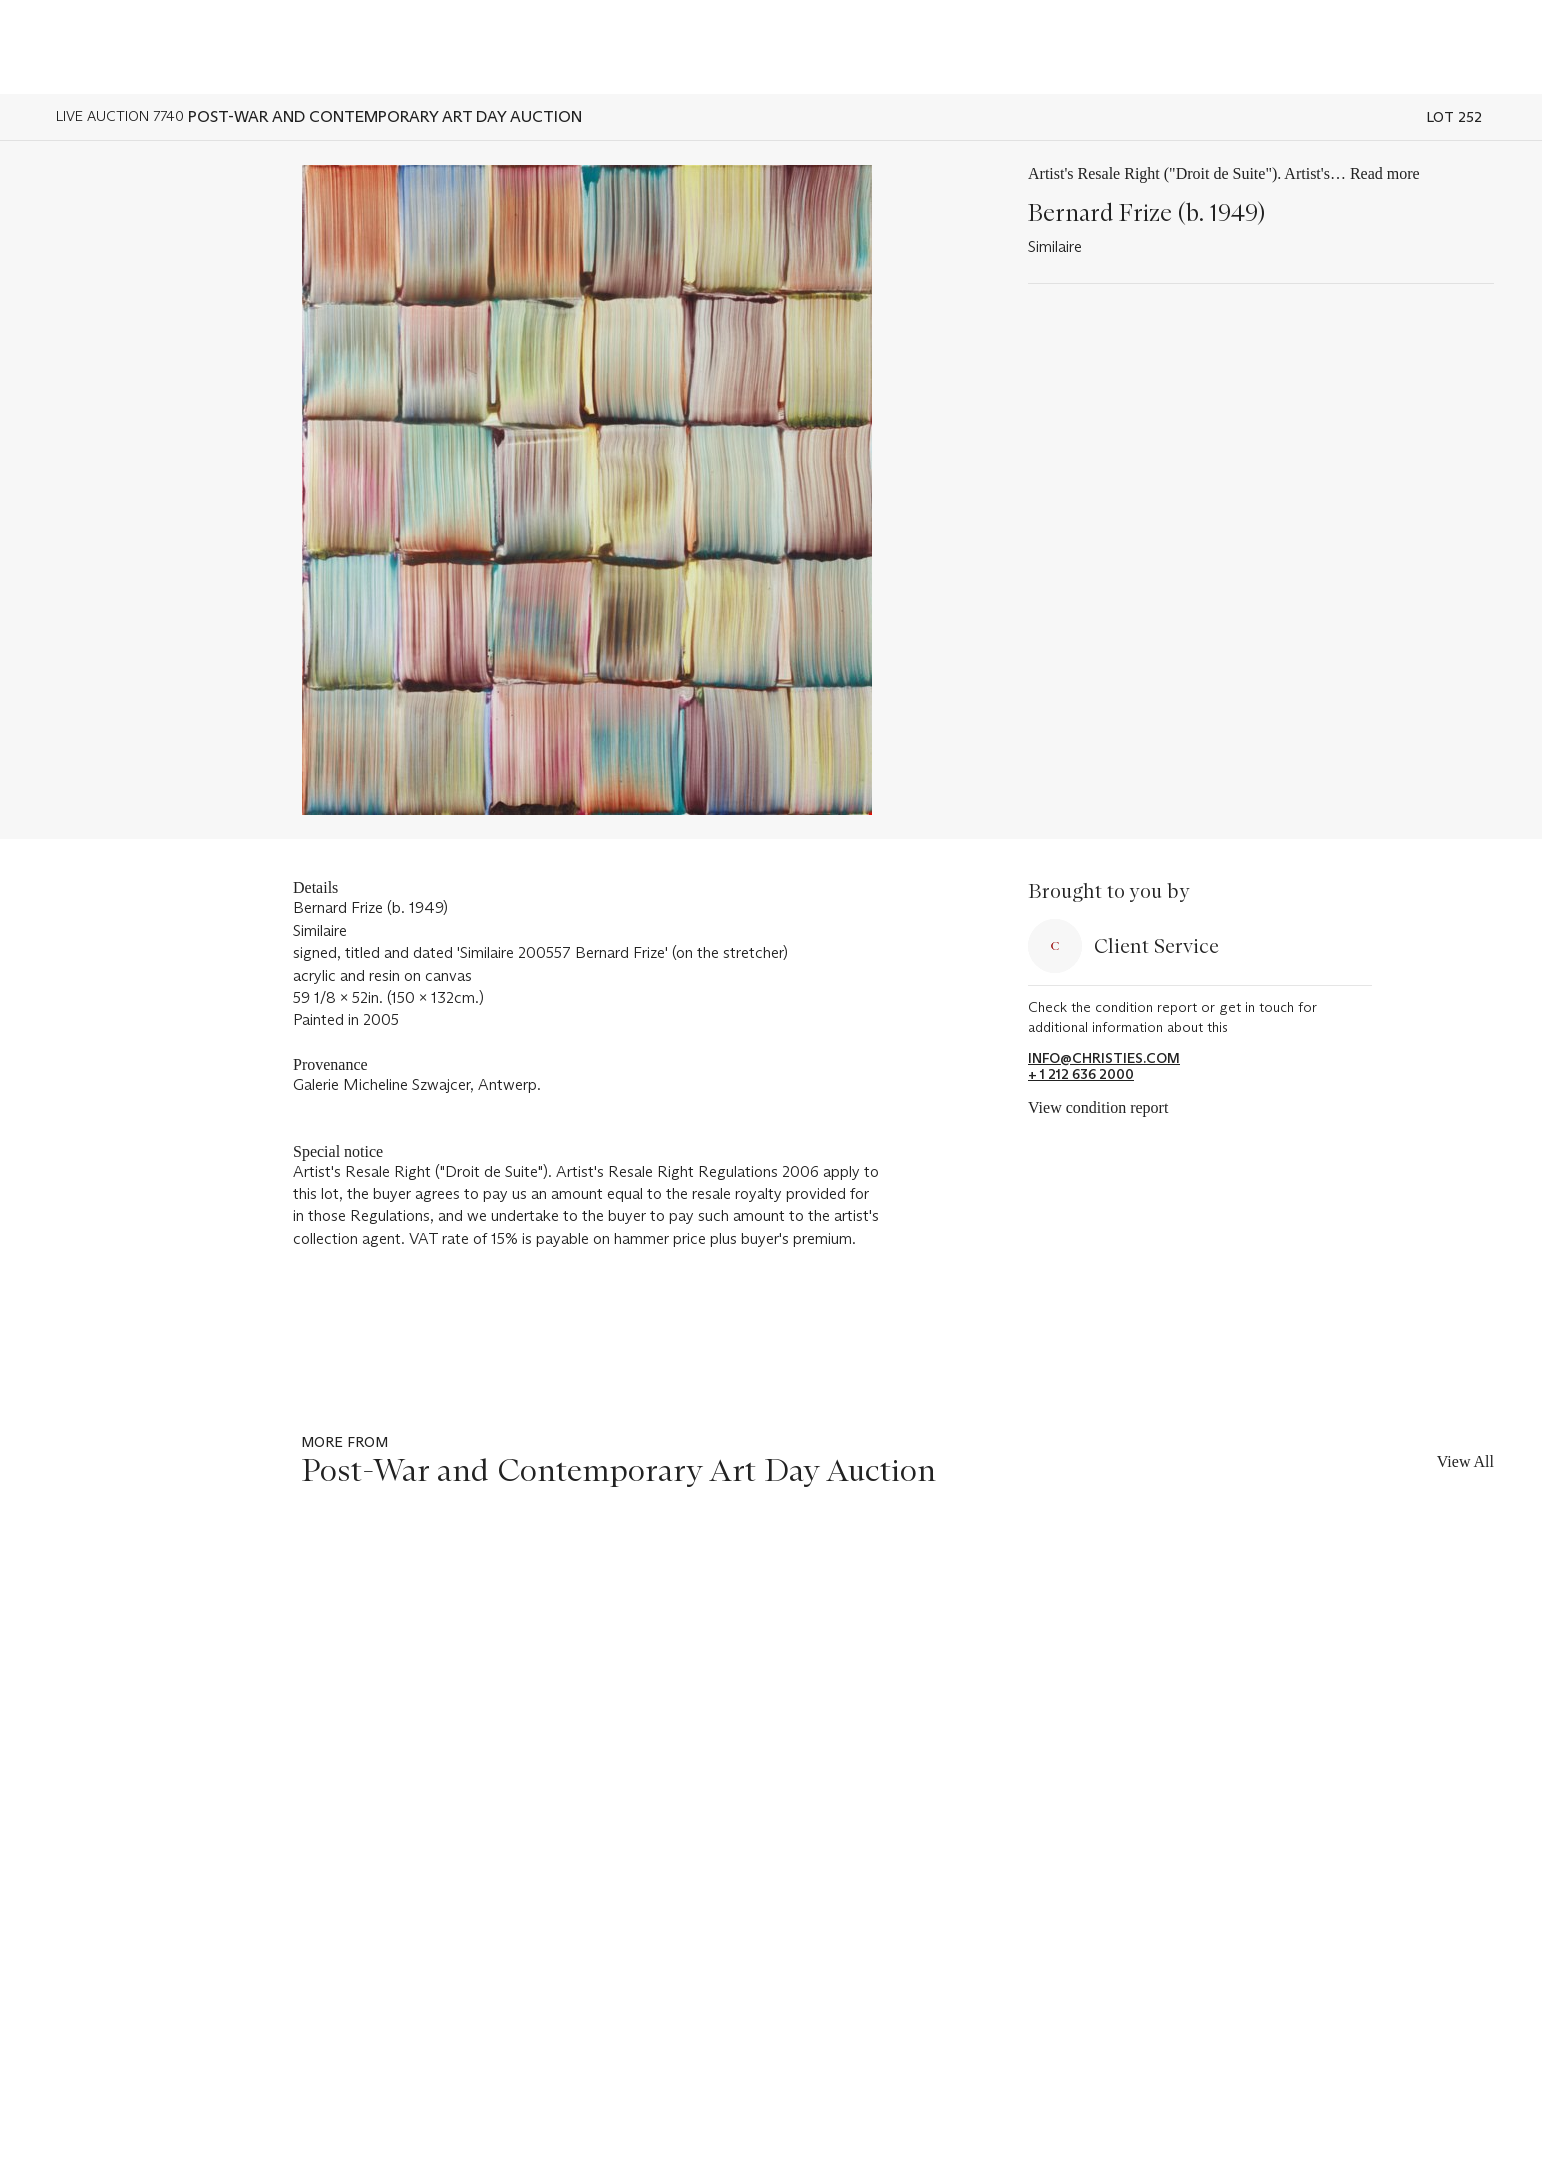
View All (1465, 1461)
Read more (1385, 173)
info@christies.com (1104, 1058)
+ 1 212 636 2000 (1081, 1074)
